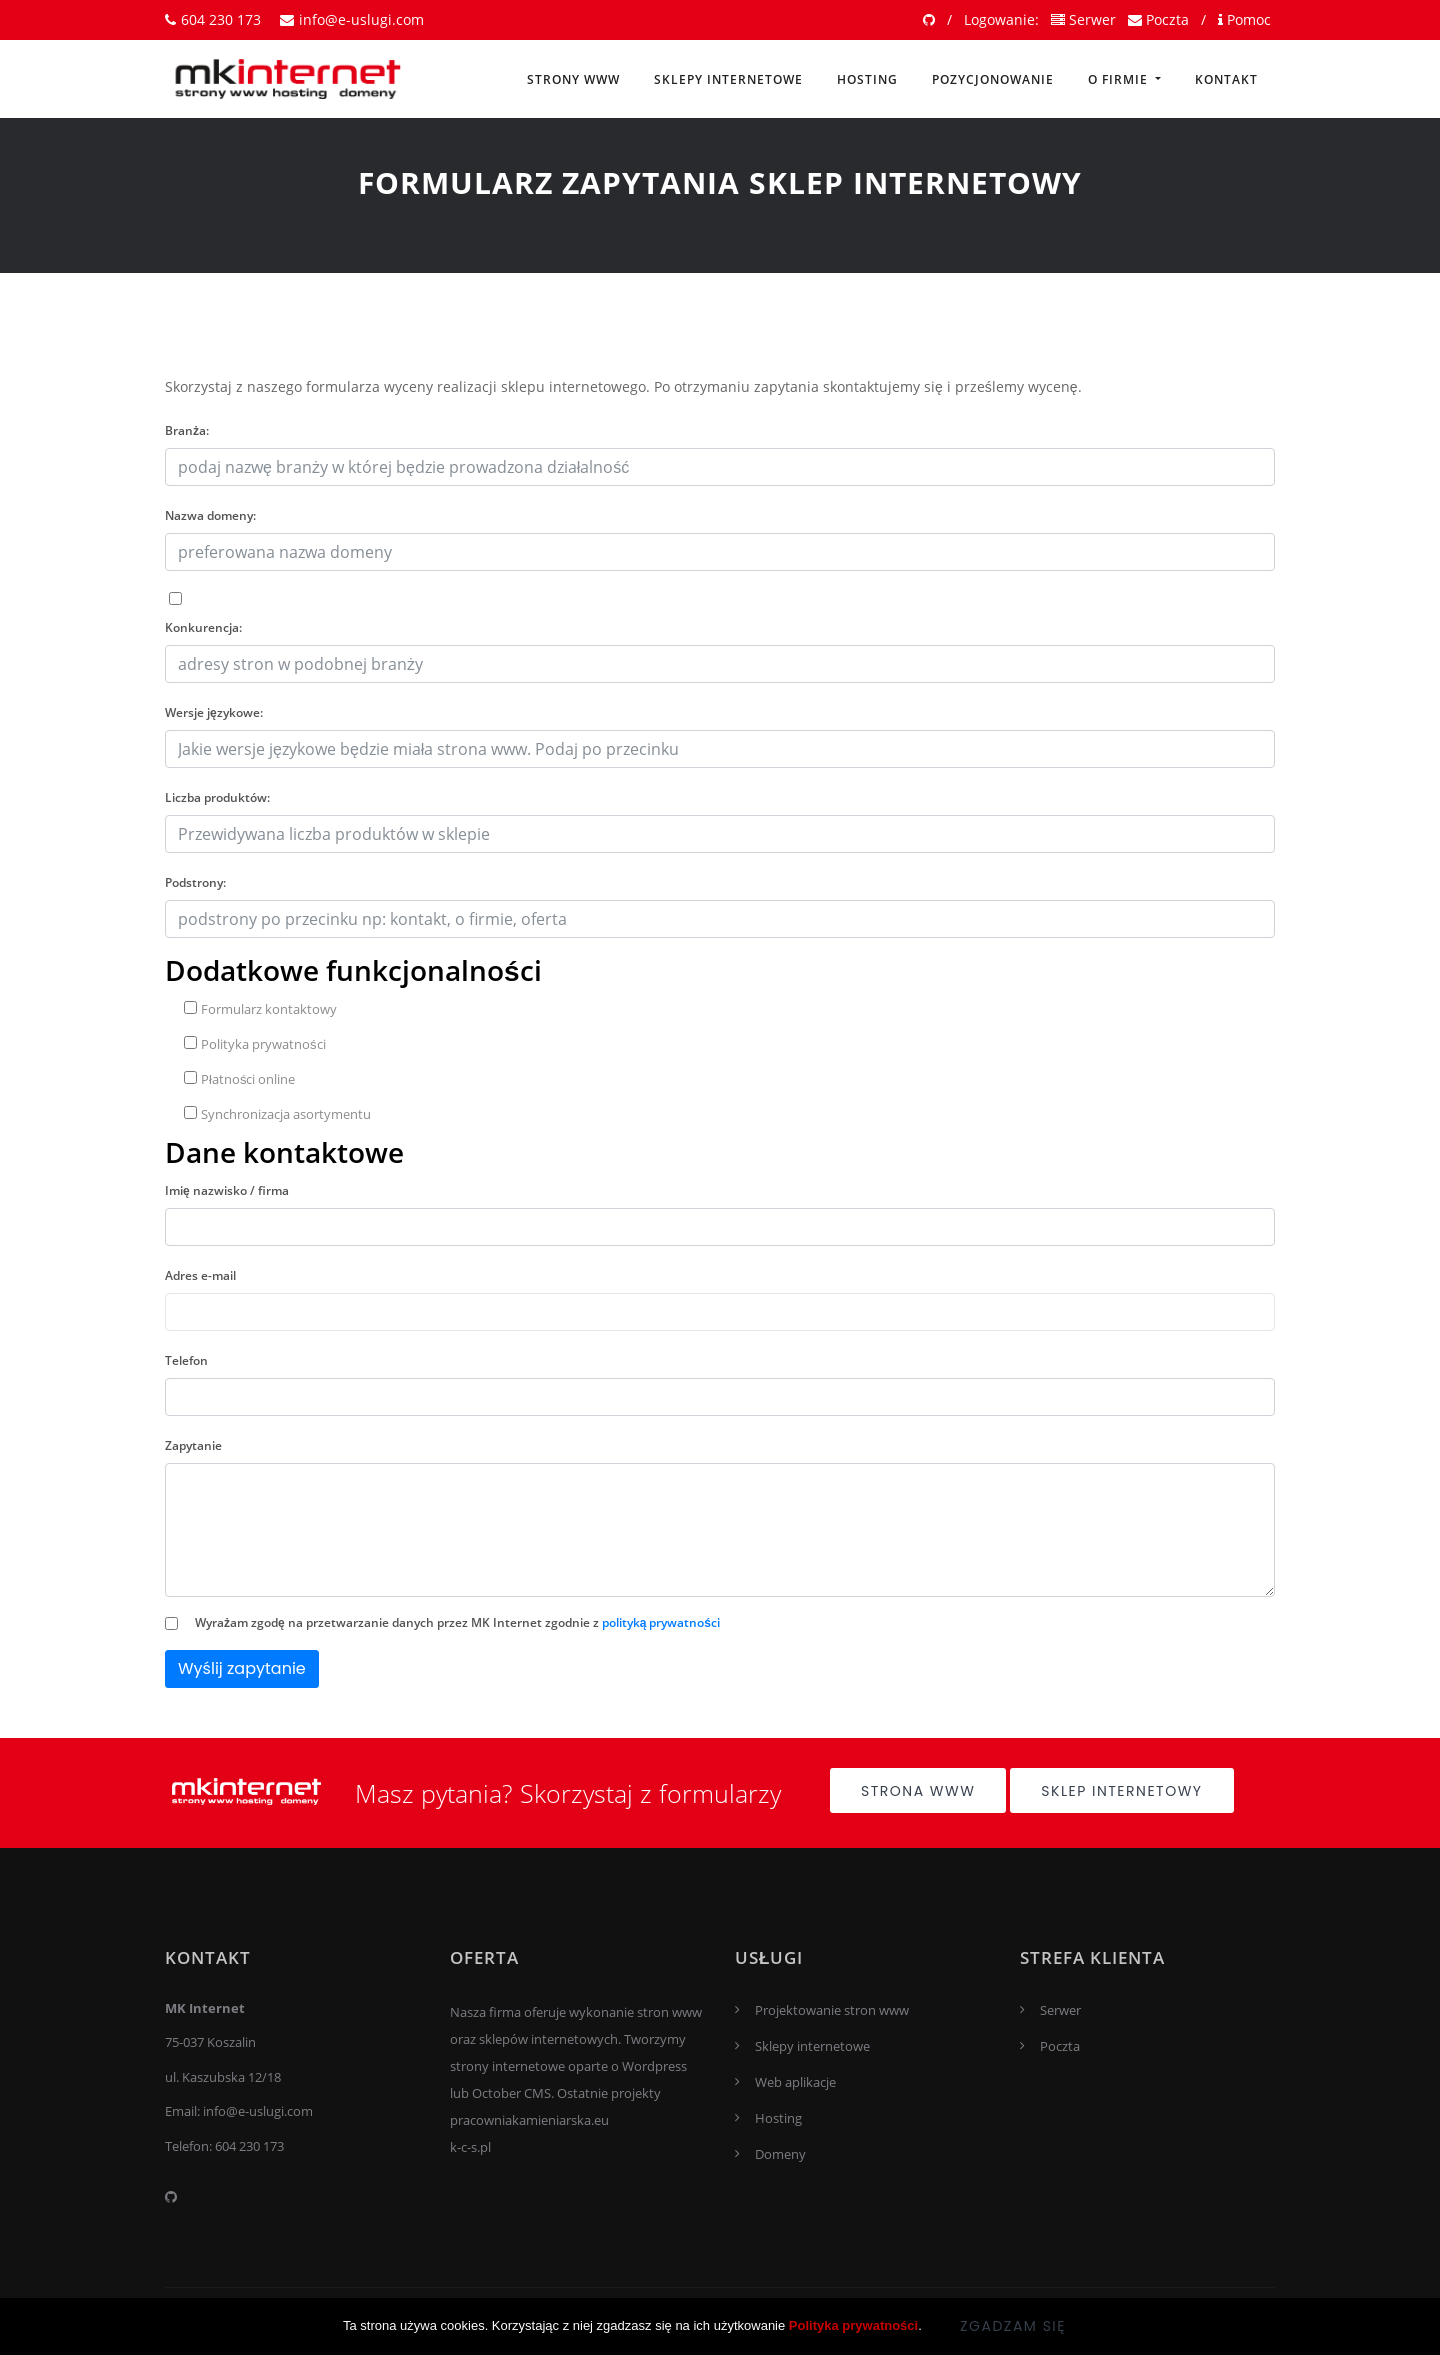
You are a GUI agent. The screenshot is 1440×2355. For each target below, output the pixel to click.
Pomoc (1244, 19)
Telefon (186, 1360)
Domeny (780, 2154)
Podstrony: (195, 882)
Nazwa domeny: (210, 515)
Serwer (1083, 19)
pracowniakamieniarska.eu (529, 2120)
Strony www (573, 79)
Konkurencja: (203, 627)
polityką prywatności (661, 1622)
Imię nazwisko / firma (227, 1190)
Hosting (867, 79)
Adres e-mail (200, 1275)
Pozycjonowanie (993, 79)
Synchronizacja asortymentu (277, 1114)
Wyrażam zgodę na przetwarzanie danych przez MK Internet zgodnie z (457, 1622)
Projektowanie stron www (832, 2010)
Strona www (918, 1791)
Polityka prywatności (255, 1044)
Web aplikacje (795, 2082)
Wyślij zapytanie (242, 1668)
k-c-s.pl (470, 2147)
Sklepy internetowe (728, 79)
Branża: (187, 430)
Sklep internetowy (1121, 1791)
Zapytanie (193, 1445)
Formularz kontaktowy (260, 1009)
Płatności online (239, 1079)
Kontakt (1226, 79)
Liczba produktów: (217, 797)
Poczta (1158, 19)
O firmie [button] (1120, 79)
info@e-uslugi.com (352, 19)
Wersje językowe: (214, 712)
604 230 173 (213, 19)
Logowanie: (1001, 19)
